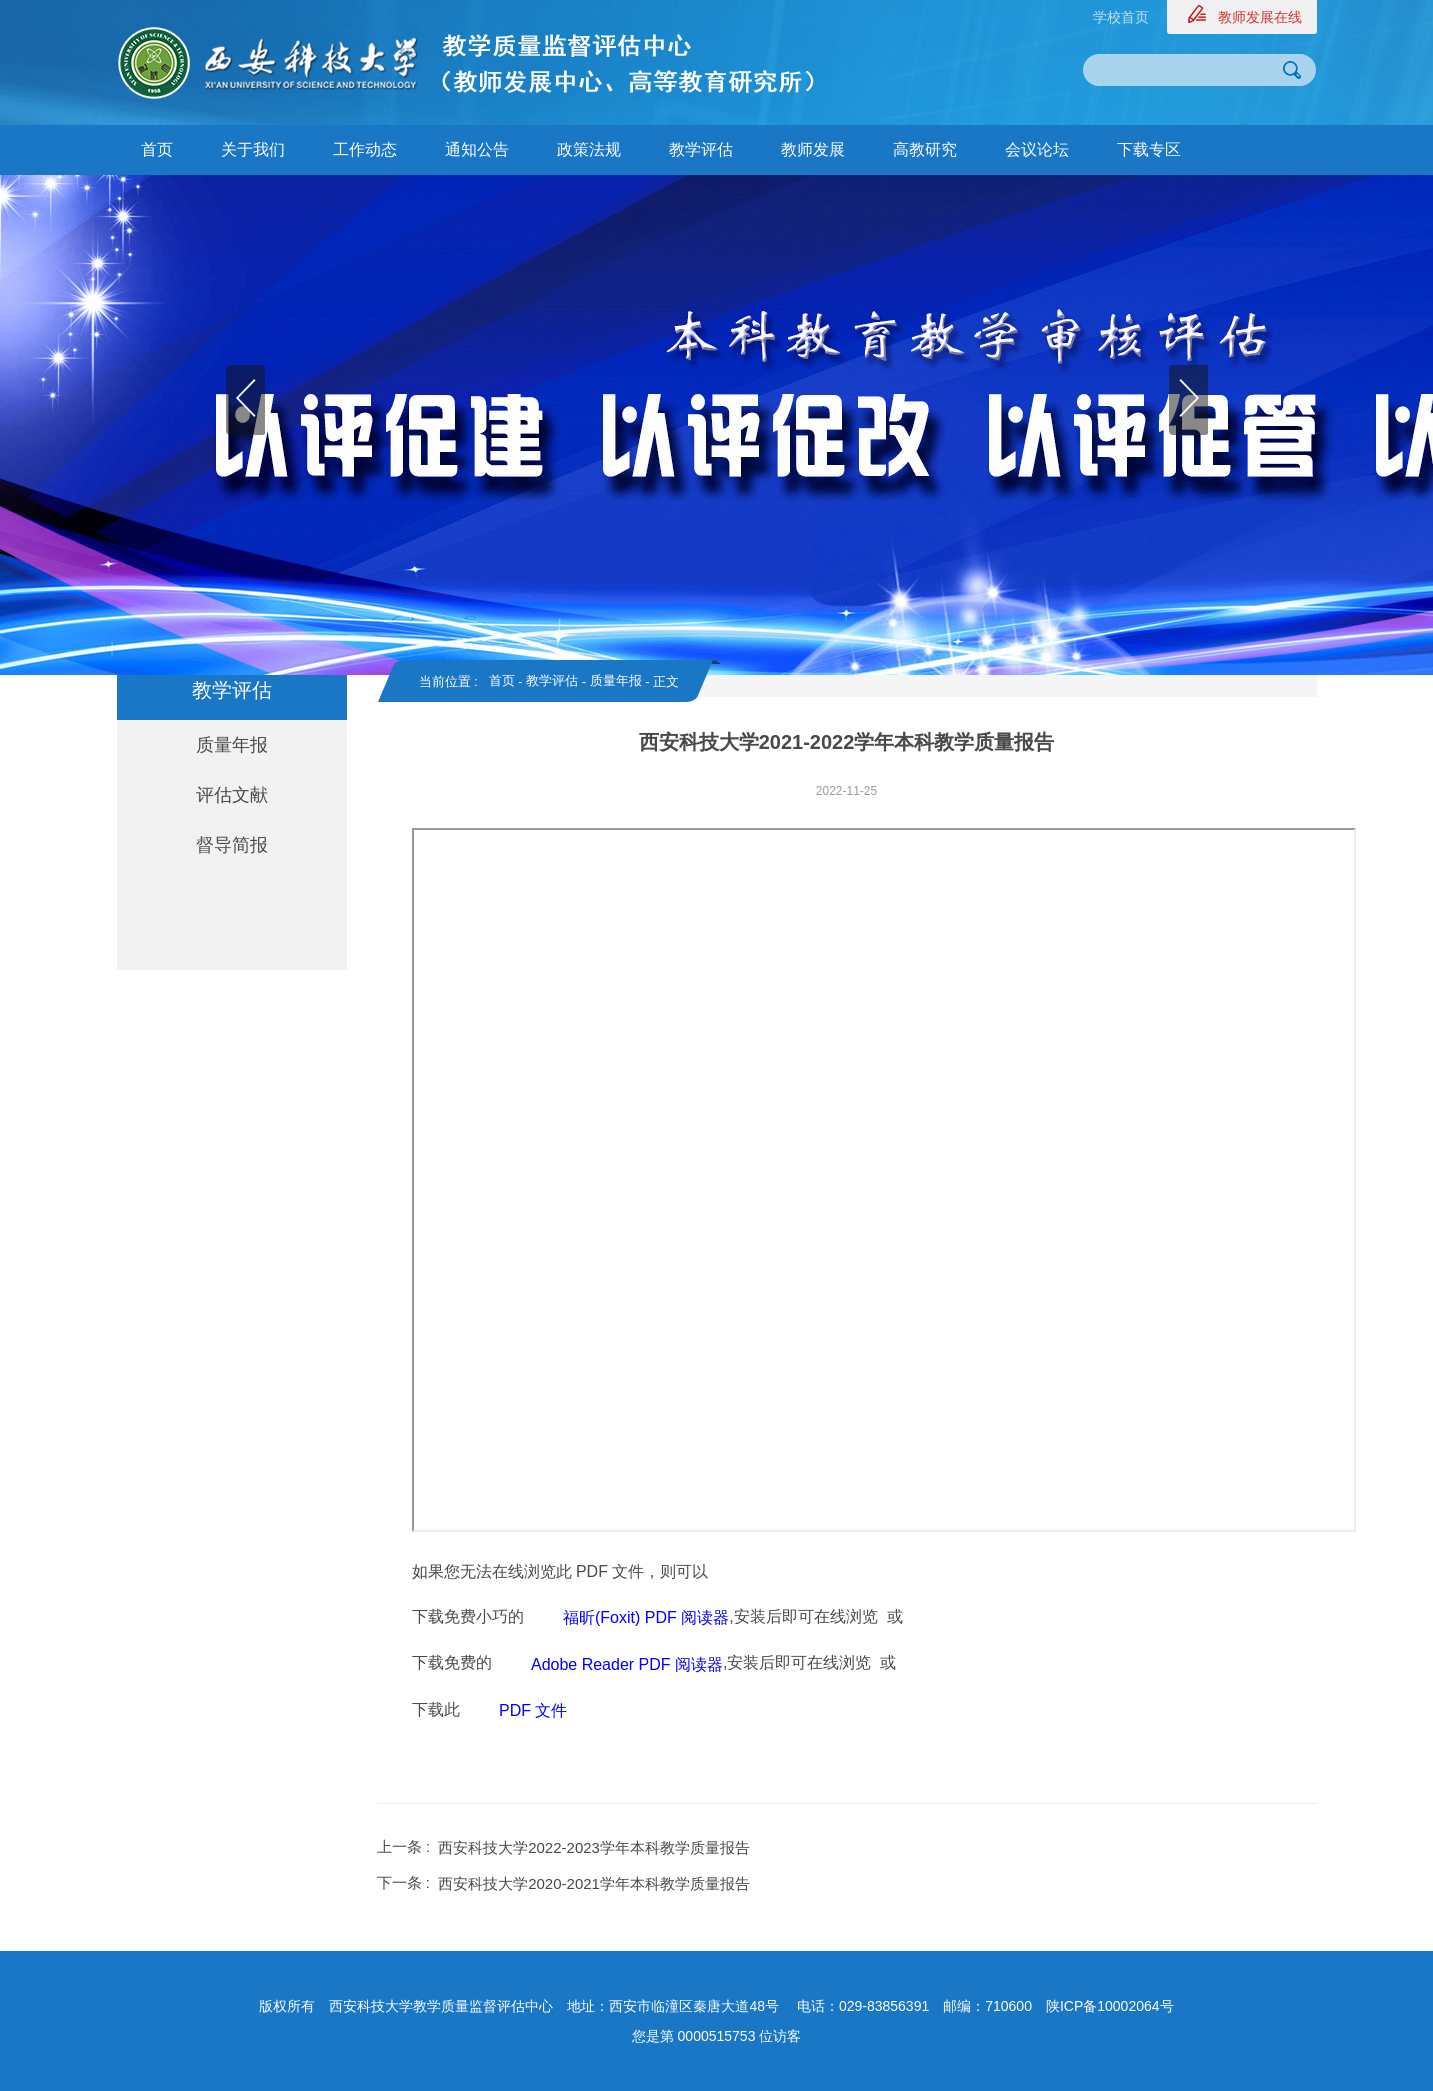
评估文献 (232, 795)
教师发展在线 (1260, 17)
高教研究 (925, 149)
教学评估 (701, 149)
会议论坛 (1037, 149)
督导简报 (232, 845)
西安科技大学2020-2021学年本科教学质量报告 (594, 1883)
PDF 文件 (533, 1710)
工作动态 (365, 149)
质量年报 (232, 745)
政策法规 (589, 149)
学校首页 (1121, 17)
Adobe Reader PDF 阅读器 (627, 1664)
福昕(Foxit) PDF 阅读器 (646, 1617)
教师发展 (813, 149)
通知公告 (477, 149)
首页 (157, 149)
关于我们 (253, 149)
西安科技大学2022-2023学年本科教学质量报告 (594, 1847)
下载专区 (1149, 149)
